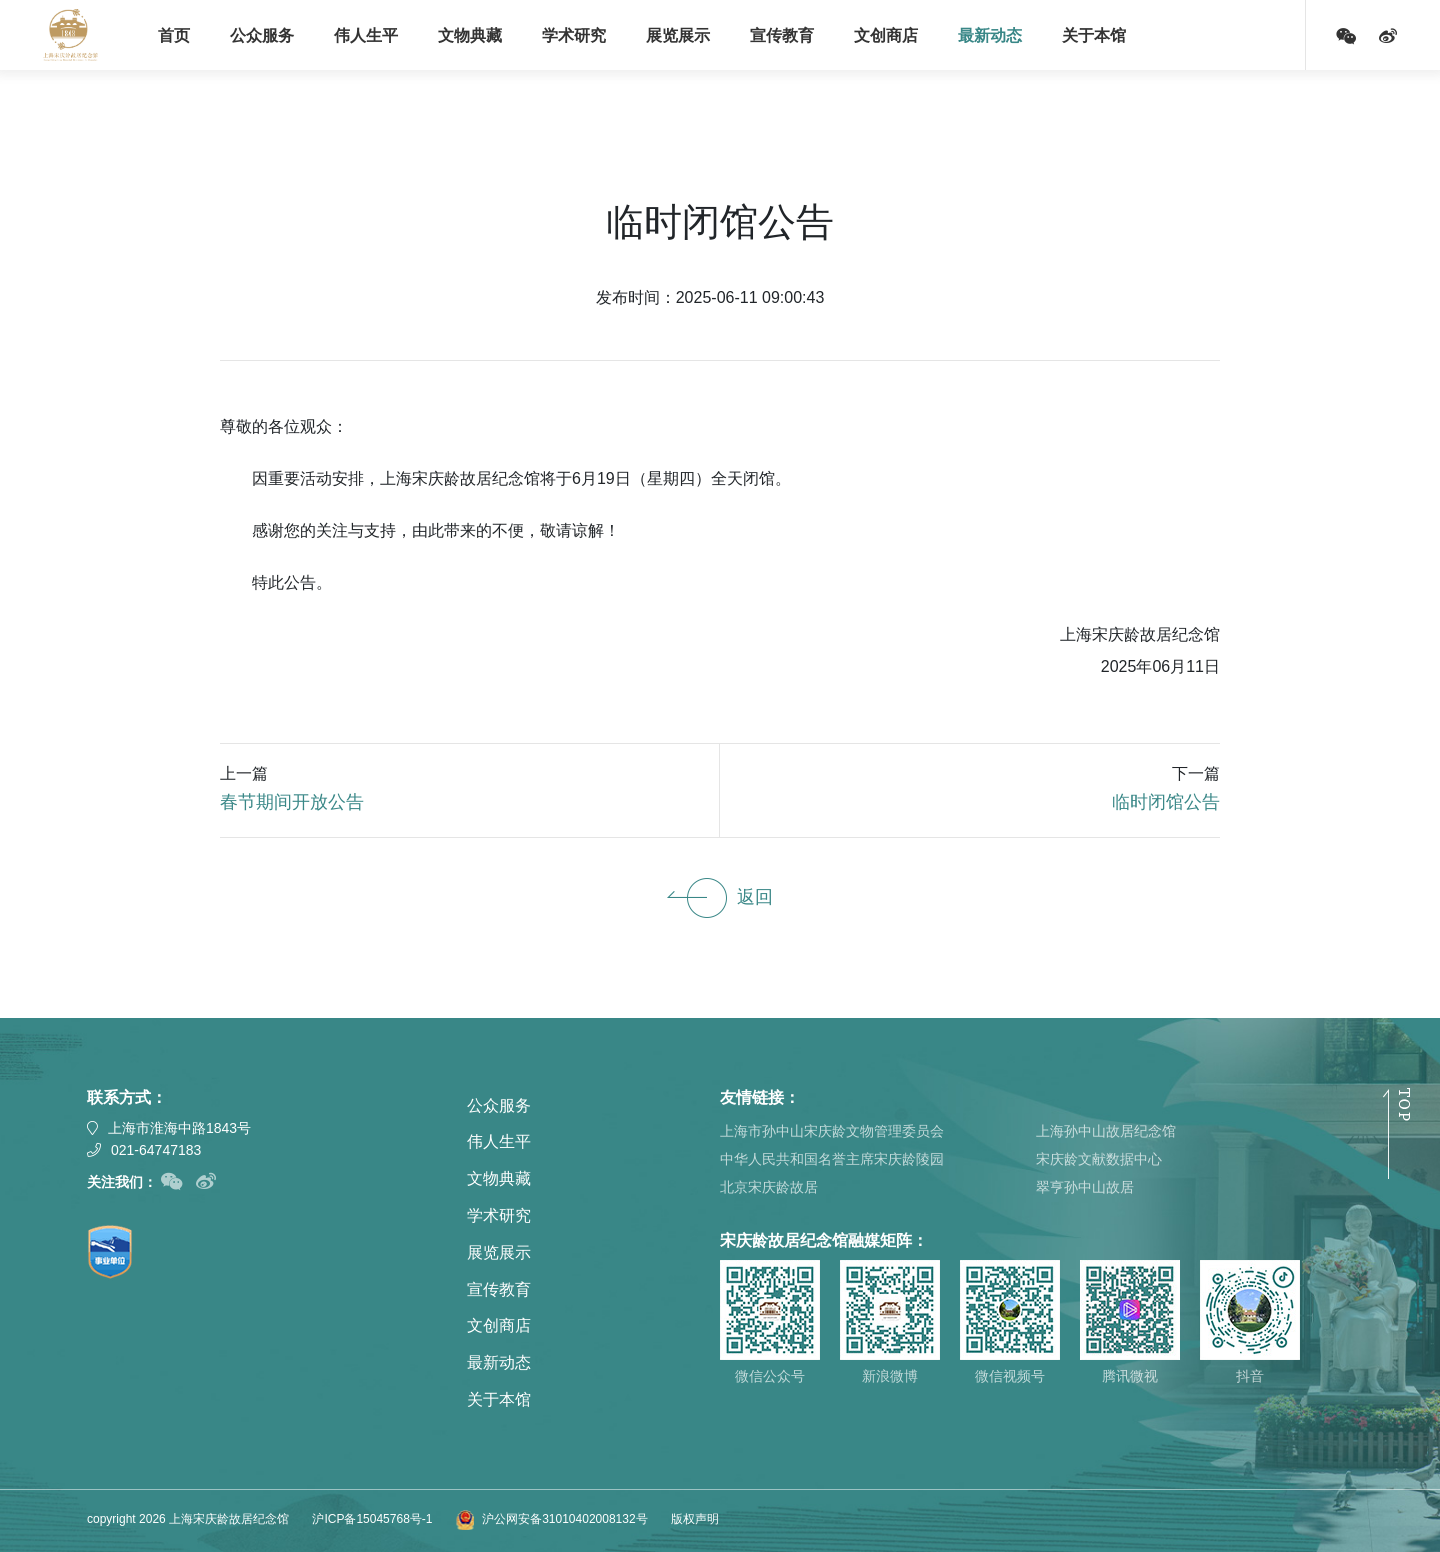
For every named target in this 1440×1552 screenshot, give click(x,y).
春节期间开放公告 (292, 802)
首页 (174, 35)
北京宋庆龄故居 (769, 1187)
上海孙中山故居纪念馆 (1106, 1131)
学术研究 (574, 35)
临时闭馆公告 (1166, 802)
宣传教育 (782, 35)
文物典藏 (470, 35)
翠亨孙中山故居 (1085, 1187)
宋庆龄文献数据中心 (1099, 1159)
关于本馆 (1094, 35)
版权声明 (695, 1519)
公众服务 (262, 35)
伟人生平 (366, 35)
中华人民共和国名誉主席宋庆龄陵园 (832, 1159)
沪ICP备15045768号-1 (372, 1519)
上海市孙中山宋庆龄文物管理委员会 (832, 1131)
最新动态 (990, 35)
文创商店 (886, 35)
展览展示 (678, 35)
